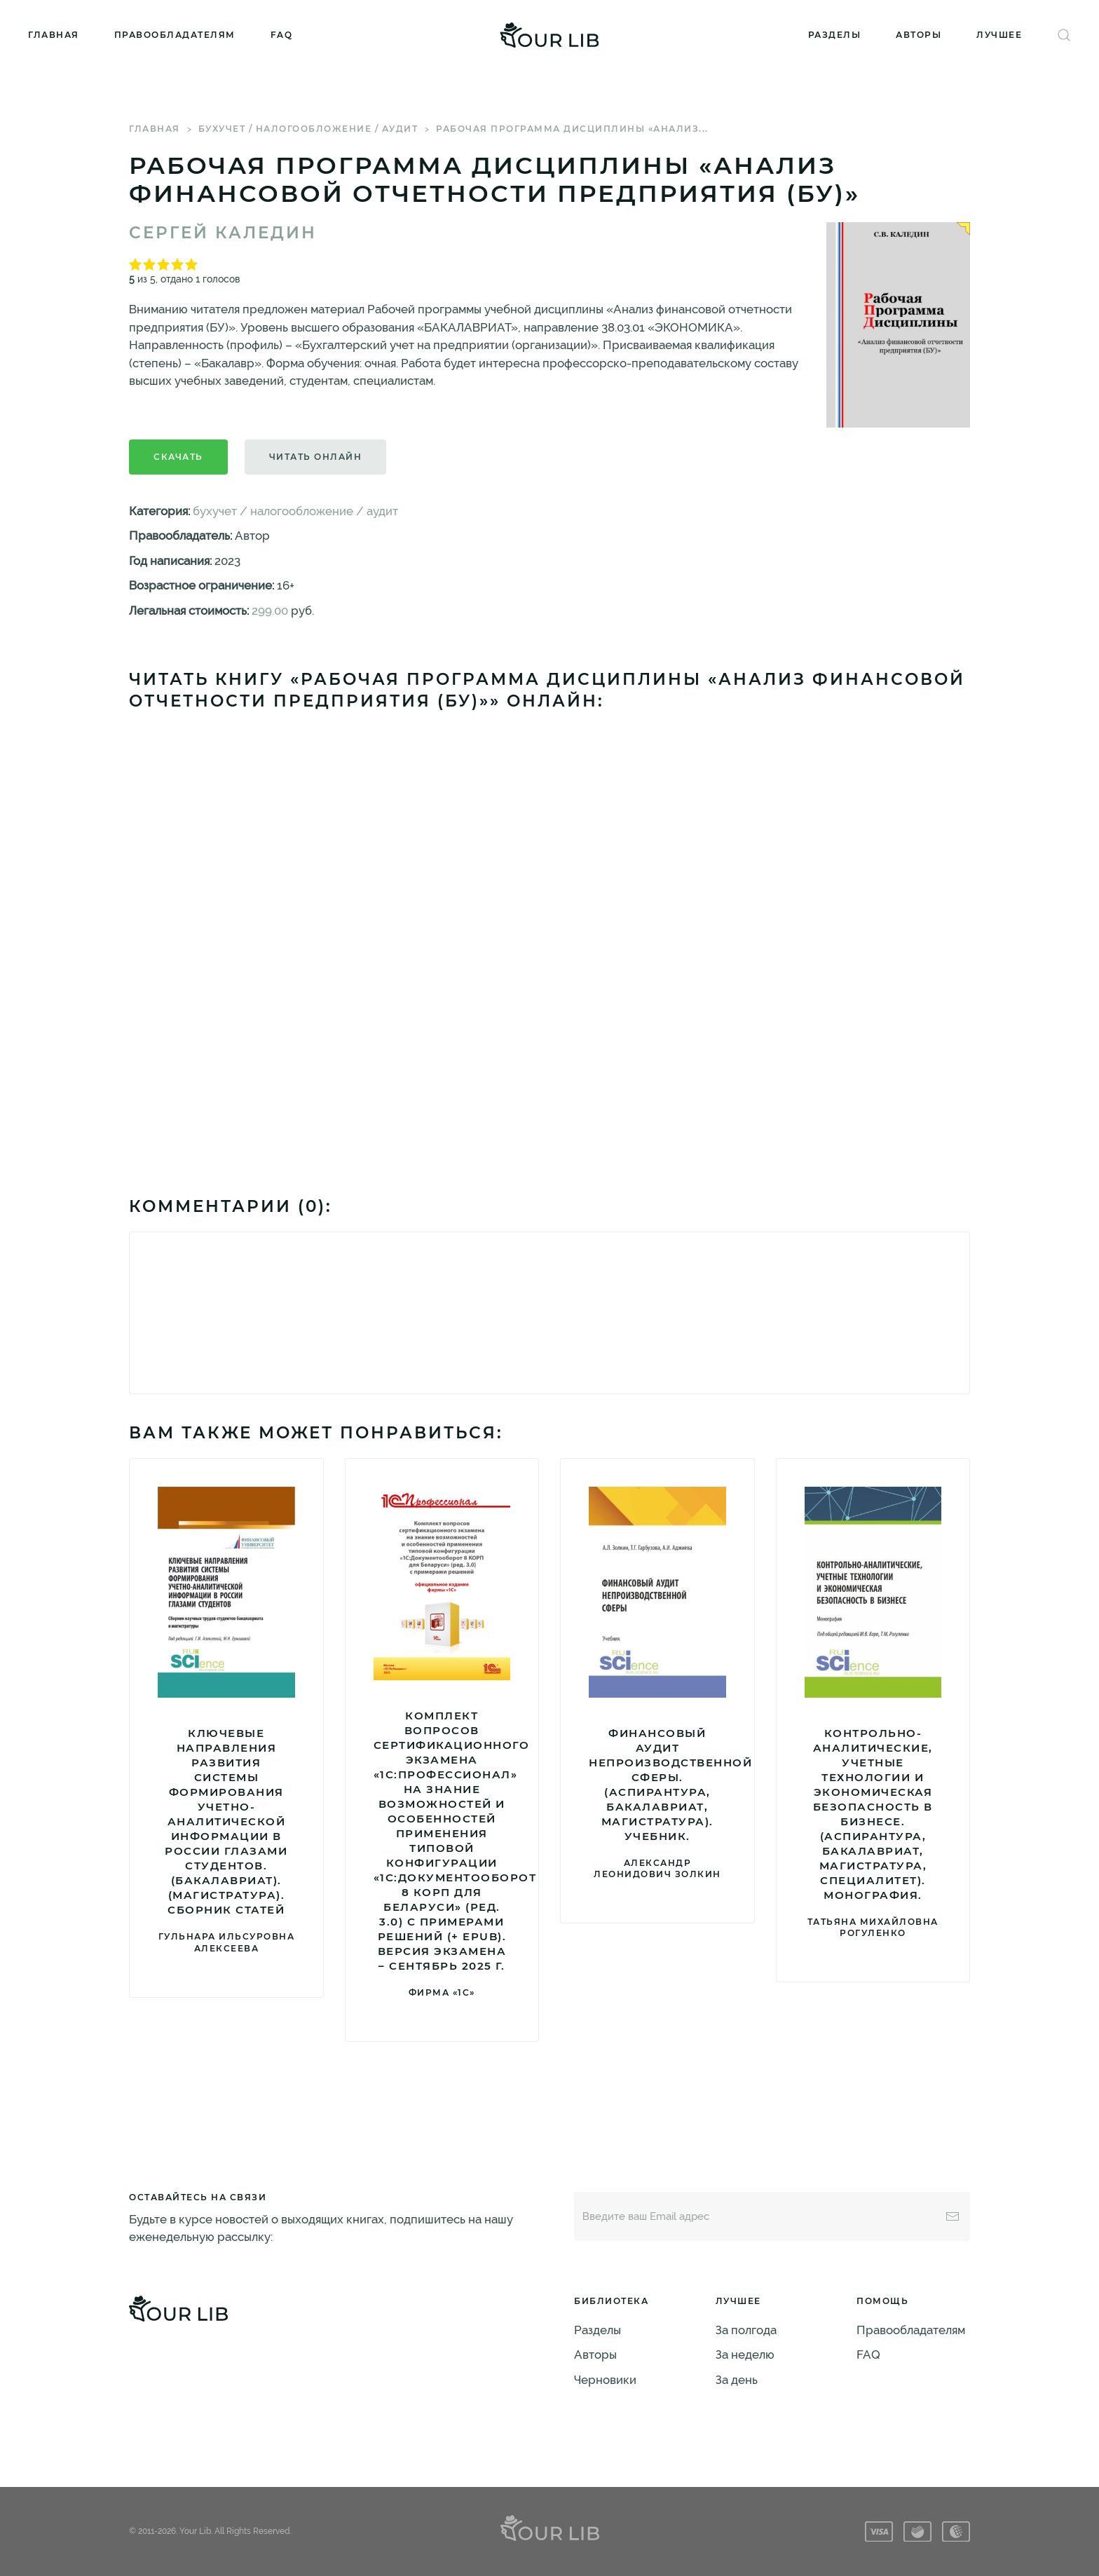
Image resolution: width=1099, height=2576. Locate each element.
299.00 (270, 611)
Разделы (834, 34)
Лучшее (999, 34)
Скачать (178, 456)
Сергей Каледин (223, 233)
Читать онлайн (315, 456)
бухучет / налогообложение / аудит (308, 128)
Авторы (918, 34)
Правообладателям (174, 34)
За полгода (746, 2330)
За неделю (745, 2354)
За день (737, 2380)
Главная (53, 34)
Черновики (605, 2380)
